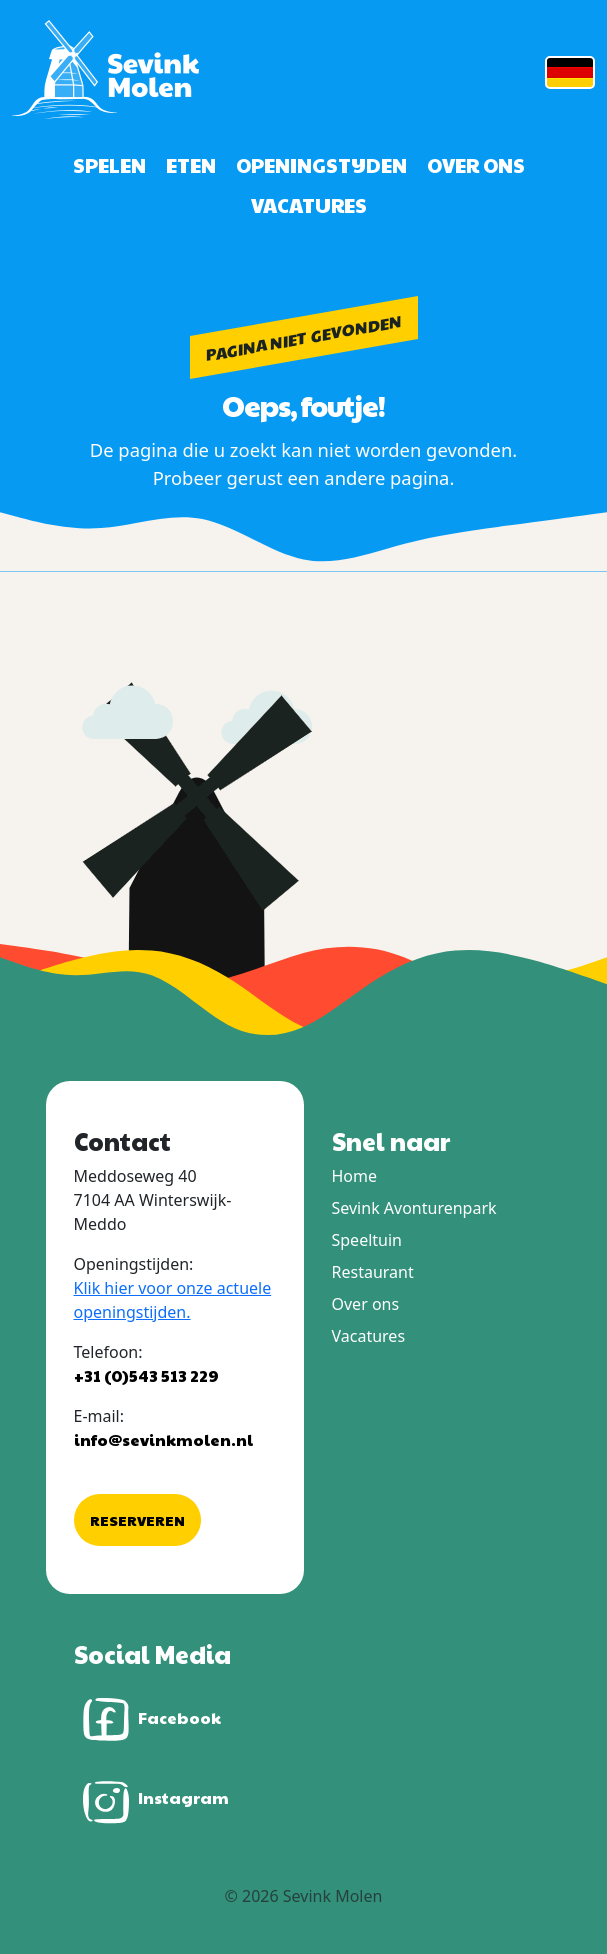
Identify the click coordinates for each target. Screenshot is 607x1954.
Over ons (476, 165)
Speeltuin (367, 1240)
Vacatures (309, 205)
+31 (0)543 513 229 (146, 1375)
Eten (191, 165)
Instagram (151, 1800)
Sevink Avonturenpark (414, 1208)
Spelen (109, 165)
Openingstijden (321, 165)
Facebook (147, 1719)
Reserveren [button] (137, 1520)
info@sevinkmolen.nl (163, 1439)
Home (355, 1176)
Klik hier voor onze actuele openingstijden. (173, 1300)
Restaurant (373, 1272)
